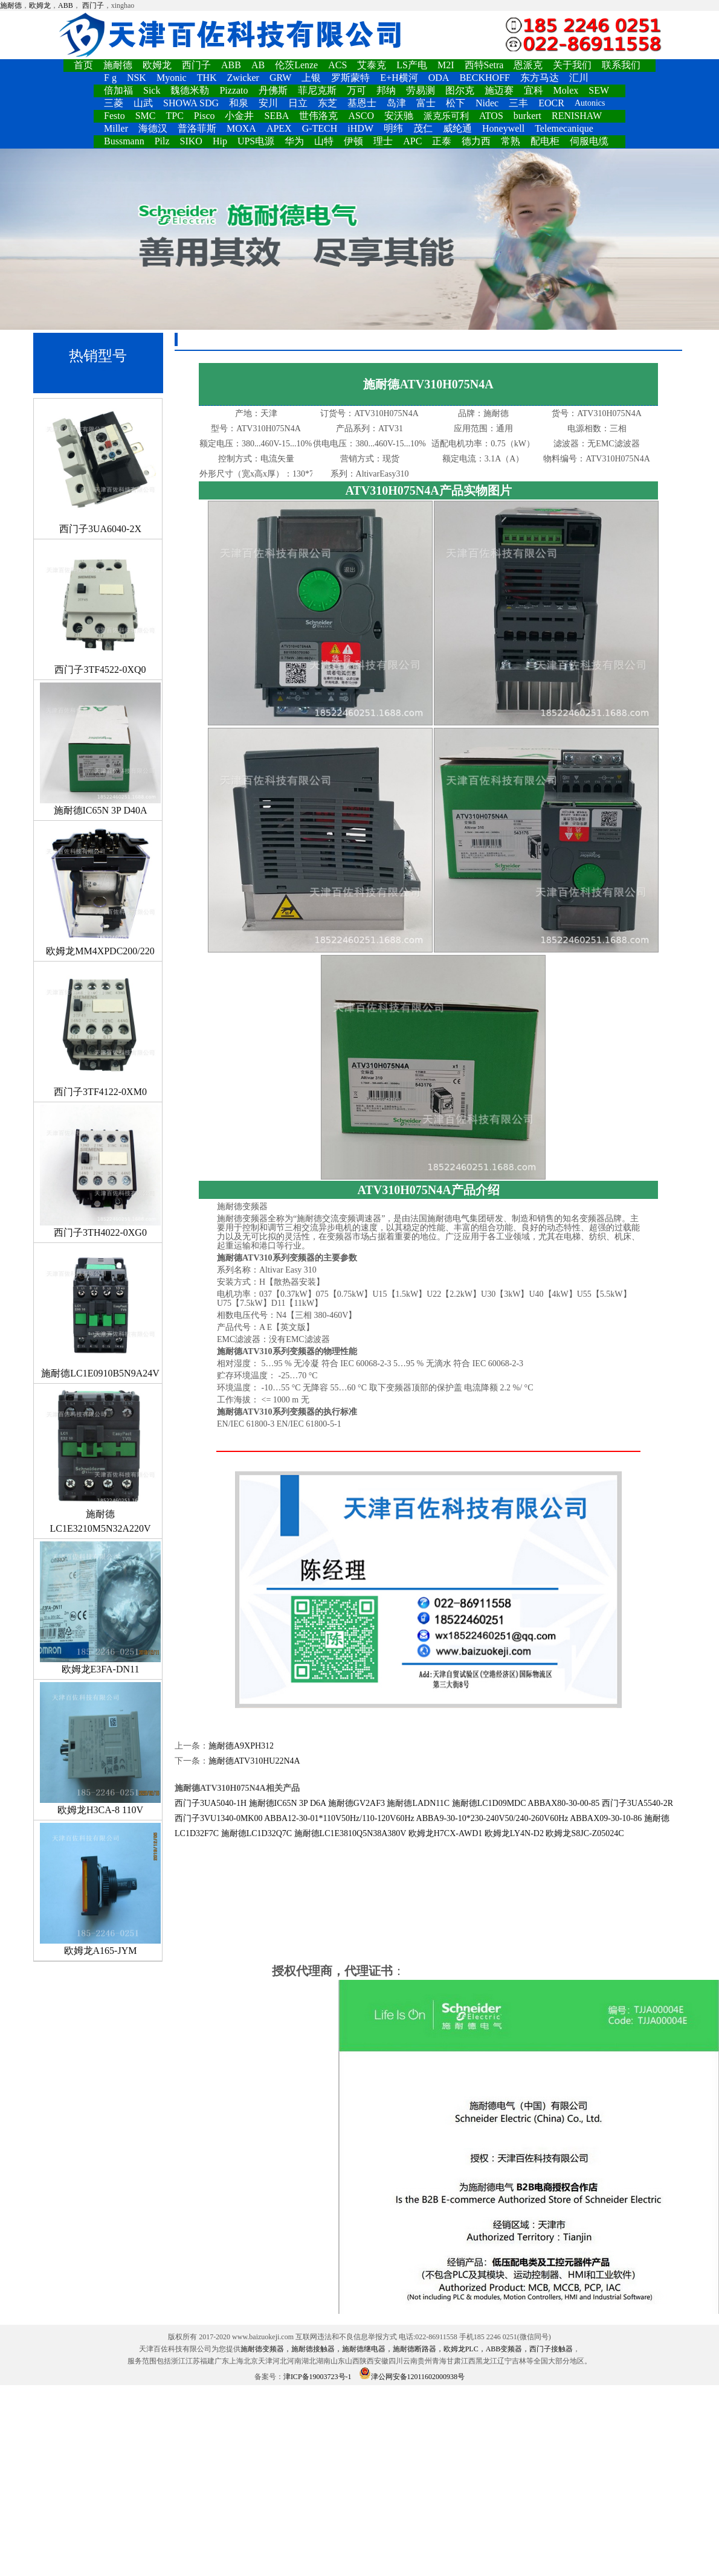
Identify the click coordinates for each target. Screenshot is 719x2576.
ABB (65, 5)
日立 (298, 103)
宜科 (533, 90)
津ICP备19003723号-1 (317, 2376)
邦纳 (386, 90)
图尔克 (459, 90)
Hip (220, 141)
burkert (527, 116)
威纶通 (457, 128)
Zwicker (243, 77)
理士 (383, 141)
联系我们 (621, 65)
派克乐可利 (446, 116)
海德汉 (152, 128)
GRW (280, 77)
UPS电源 (255, 141)
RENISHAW (577, 116)
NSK (136, 77)
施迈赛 (499, 90)
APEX (279, 128)
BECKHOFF (484, 77)
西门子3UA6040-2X (100, 467)
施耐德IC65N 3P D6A (287, 1803)
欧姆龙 (40, 5)
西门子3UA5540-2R (637, 1803)
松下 (455, 103)
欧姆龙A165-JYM (100, 1889)
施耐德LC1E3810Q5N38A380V (350, 1833)
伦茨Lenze (296, 65)
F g (110, 77)
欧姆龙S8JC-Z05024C (585, 1833)
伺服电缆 (589, 141)
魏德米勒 (189, 90)
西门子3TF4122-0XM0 (100, 1030)
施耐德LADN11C (418, 1803)
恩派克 (528, 65)
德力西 (476, 141)
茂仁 (423, 128)
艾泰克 (371, 65)
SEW (598, 90)
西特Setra (484, 65)
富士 (426, 103)
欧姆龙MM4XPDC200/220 (100, 889)
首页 (83, 65)
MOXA (241, 128)
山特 (324, 141)
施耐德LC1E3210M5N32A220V (100, 1460)
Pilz (162, 141)
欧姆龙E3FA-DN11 (100, 1607)
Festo (114, 116)
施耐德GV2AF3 (356, 1803)
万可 (356, 90)
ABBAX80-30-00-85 (563, 1803)
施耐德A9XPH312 (241, 1745)
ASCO (361, 116)
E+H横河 (399, 77)
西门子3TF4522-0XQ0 (100, 608)
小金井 (239, 116)
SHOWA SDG (191, 103)
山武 (143, 103)
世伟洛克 (318, 116)
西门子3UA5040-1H (211, 1803)
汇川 (578, 77)
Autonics (590, 103)
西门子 (93, 5)
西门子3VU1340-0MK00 (218, 1818)
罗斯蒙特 (350, 77)
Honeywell (503, 128)
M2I (445, 65)
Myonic (171, 77)
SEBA (276, 116)
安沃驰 (398, 116)
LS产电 (411, 65)
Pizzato (233, 90)
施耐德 (11, 5)
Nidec (487, 103)
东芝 (327, 103)
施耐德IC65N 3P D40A (100, 749)
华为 (294, 141)
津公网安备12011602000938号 (412, 2376)
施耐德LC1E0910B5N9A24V (100, 1311)
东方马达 (539, 77)
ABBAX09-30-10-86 (606, 1818)
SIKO (191, 141)
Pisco (204, 116)
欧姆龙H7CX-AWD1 (445, 1833)
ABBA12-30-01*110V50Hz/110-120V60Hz (339, 1818)
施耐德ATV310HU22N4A (254, 1760)
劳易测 (420, 90)
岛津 (396, 103)
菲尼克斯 (317, 90)
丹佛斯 (273, 90)
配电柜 (544, 141)
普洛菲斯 (197, 128)
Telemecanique (564, 128)
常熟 (510, 141)
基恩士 (361, 103)
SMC (145, 116)
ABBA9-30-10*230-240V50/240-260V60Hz (492, 1818)
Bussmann (124, 141)
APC (412, 141)
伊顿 (353, 141)
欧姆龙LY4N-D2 (514, 1833)
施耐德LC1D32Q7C (256, 1833)
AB (258, 65)
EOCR (551, 103)
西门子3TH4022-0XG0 (100, 1171)
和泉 (238, 103)
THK (207, 77)
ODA (439, 77)
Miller (116, 128)
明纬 (393, 128)
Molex (566, 90)
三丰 (518, 103)
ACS (337, 65)
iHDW (360, 128)
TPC (174, 116)
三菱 (113, 103)
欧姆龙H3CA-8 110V (100, 1748)
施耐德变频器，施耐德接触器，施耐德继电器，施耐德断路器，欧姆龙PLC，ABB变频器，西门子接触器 (406, 2349)
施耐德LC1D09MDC (489, 1803)
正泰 (441, 141)
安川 (268, 103)
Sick (151, 90)
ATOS (491, 116)
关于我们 (572, 65)
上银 (311, 77)
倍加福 (118, 90)
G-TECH (320, 128)
